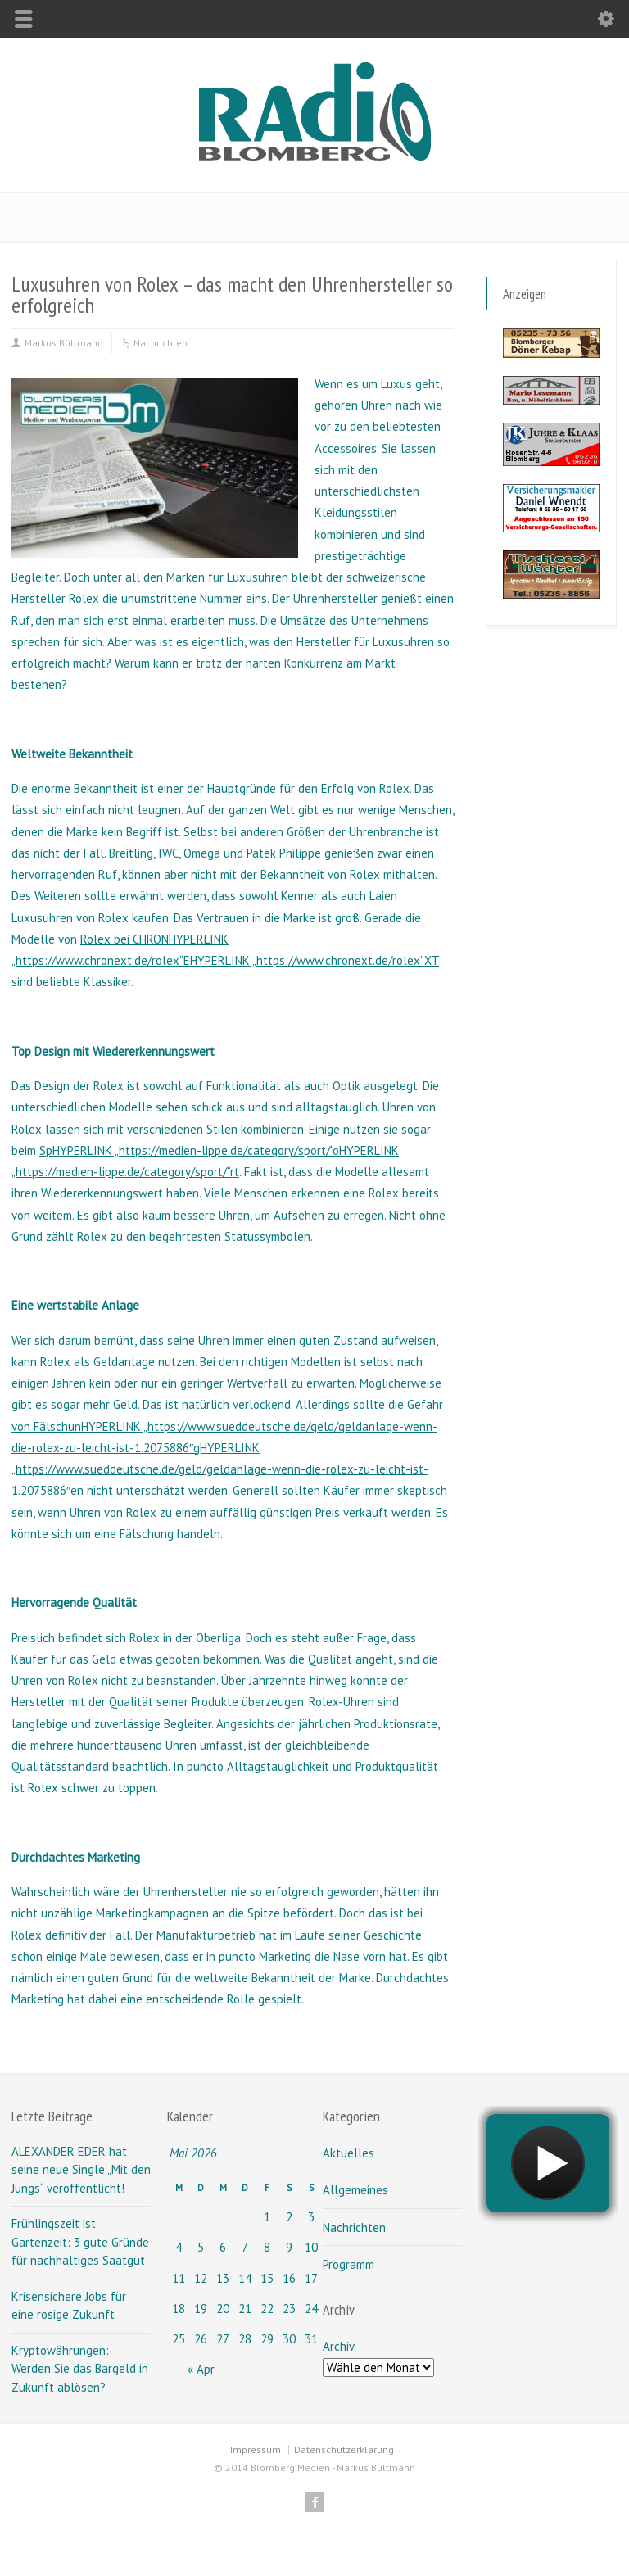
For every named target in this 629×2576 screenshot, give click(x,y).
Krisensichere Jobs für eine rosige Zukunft (68, 2306)
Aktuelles (348, 2153)
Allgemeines (355, 2190)
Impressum (255, 2449)
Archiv (338, 2346)
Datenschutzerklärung (344, 2449)
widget (548, 2192)
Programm (348, 2264)
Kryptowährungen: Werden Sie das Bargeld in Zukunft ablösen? (79, 2369)
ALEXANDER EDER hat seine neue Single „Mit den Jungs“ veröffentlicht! (81, 2170)
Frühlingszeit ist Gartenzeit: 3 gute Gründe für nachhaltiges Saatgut (80, 2242)
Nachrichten (160, 343)
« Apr (201, 2369)
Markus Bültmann (64, 343)
